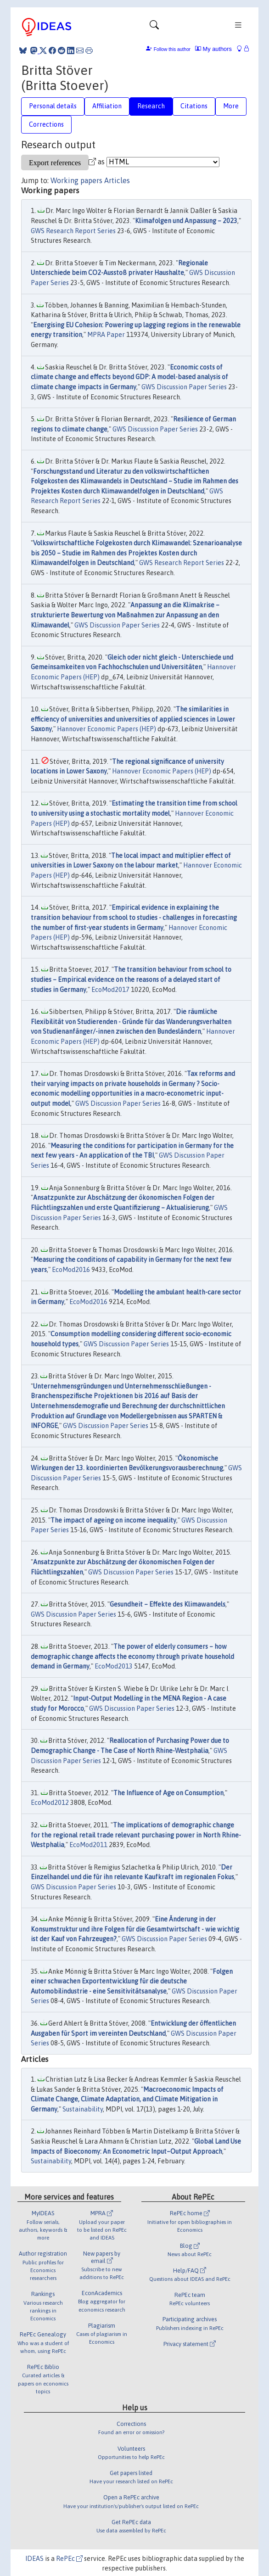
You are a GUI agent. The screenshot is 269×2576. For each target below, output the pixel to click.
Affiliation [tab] (107, 106)
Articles (117, 180)
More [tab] (231, 106)
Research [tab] (151, 106)
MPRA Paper (106, 334)
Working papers (76, 180)
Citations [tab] (193, 106)
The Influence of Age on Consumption (168, 1793)
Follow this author (172, 49)
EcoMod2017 (110, 989)
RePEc (69, 2558)
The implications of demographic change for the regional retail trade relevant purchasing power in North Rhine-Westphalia (136, 1834)
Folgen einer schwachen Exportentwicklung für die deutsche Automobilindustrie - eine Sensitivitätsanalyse (132, 1981)
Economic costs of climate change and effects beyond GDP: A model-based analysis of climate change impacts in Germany (129, 377)
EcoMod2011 (88, 1844)
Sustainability (82, 2109)
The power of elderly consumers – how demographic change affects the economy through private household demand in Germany (132, 1656)
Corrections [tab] (46, 124)
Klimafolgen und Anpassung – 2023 (186, 220)
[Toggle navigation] (154, 27)
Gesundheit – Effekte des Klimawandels (167, 1604)
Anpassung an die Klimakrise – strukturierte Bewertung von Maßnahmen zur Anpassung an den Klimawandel (125, 614)
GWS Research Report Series (73, 231)
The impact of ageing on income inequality (113, 1520)
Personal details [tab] (53, 106)
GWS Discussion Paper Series (184, 387)
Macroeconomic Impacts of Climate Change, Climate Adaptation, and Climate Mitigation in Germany (127, 2099)
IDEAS (34, 2558)
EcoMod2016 (71, 1269)
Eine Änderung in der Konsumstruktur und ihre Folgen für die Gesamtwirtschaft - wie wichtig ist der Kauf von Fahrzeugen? (135, 1929)
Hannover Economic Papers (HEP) (106, 729)
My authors (213, 48)
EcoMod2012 (50, 1802)
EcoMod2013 (114, 1666)
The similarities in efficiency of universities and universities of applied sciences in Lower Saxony (133, 719)
